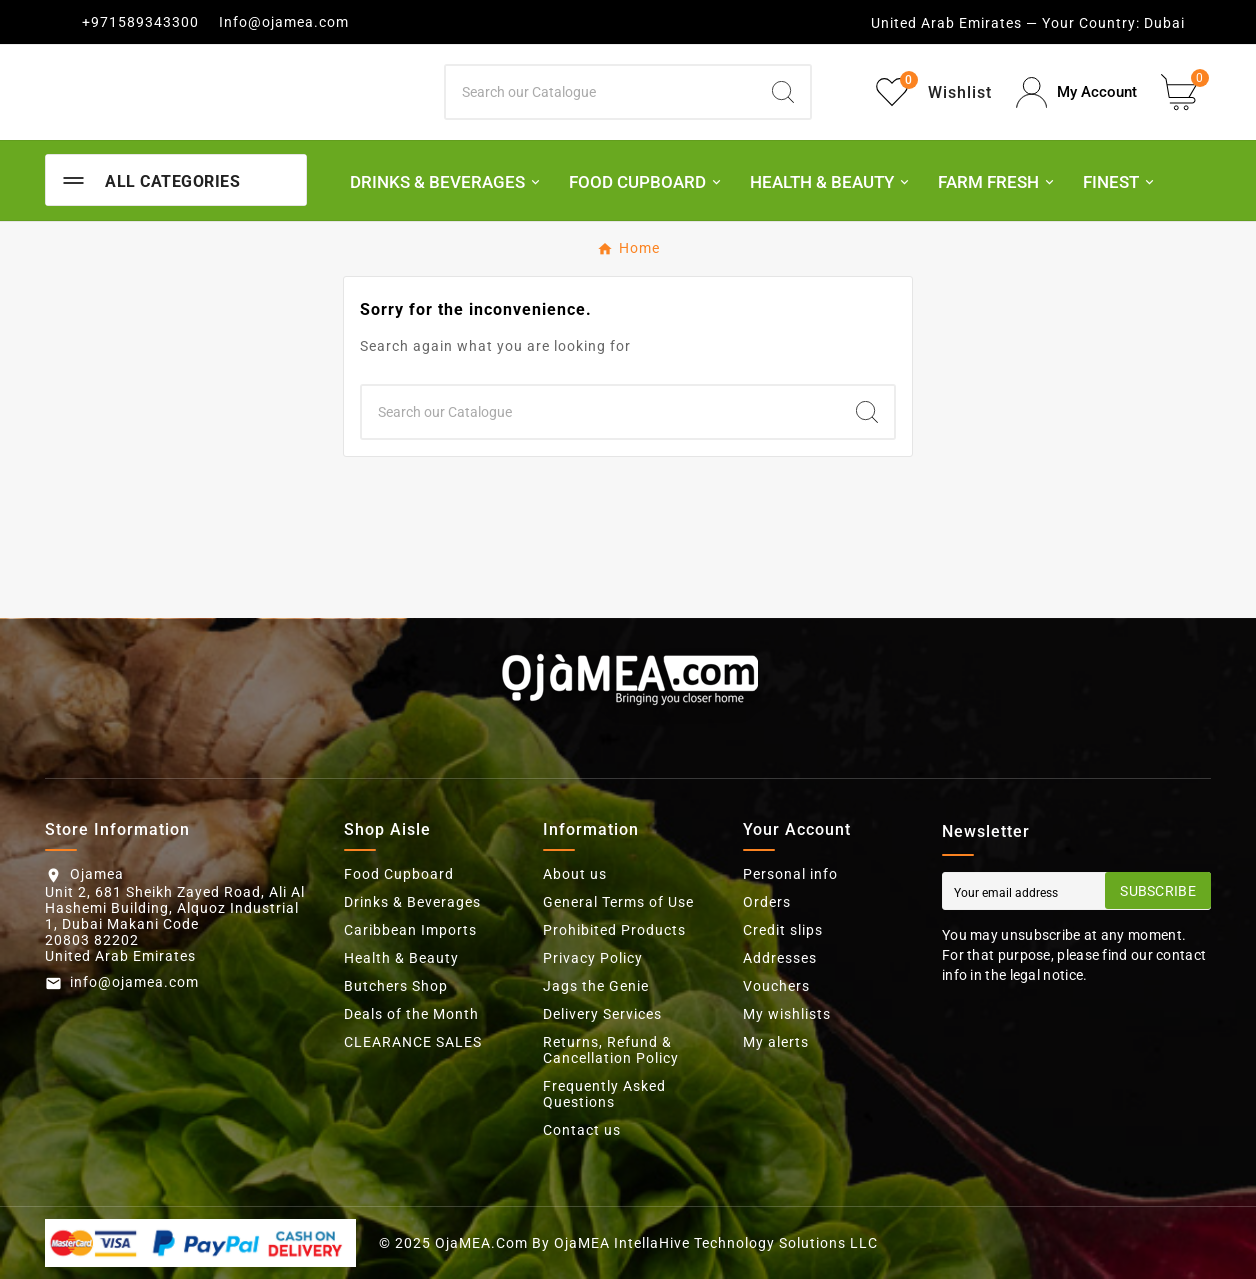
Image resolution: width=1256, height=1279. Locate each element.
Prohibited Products (614, 930)
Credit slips (783, 930)
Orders (767, 902)
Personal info (790, 874)
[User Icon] (1076, 92)
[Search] (601, 92)
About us (575, 874)
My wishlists (787, 1014)
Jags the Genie (596, 986)
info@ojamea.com (134, 982)
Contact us (582, 1130)
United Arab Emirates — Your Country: (1005, 23)
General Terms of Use (618, 902)
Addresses (780, 958)
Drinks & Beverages (412, 902)
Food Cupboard (399, 874)
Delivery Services (602, 1014)
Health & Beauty (401, 958)
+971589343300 (140, 22)
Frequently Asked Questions (604, 1094)
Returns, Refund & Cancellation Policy (611, 1050)
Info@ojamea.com (284, 22)
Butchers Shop (396, 986)
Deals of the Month (411, 1014)
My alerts (776, 1042)
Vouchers (776, 986)
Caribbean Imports (410, 930)
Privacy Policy (593, 958)
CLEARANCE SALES (413, 1042)
